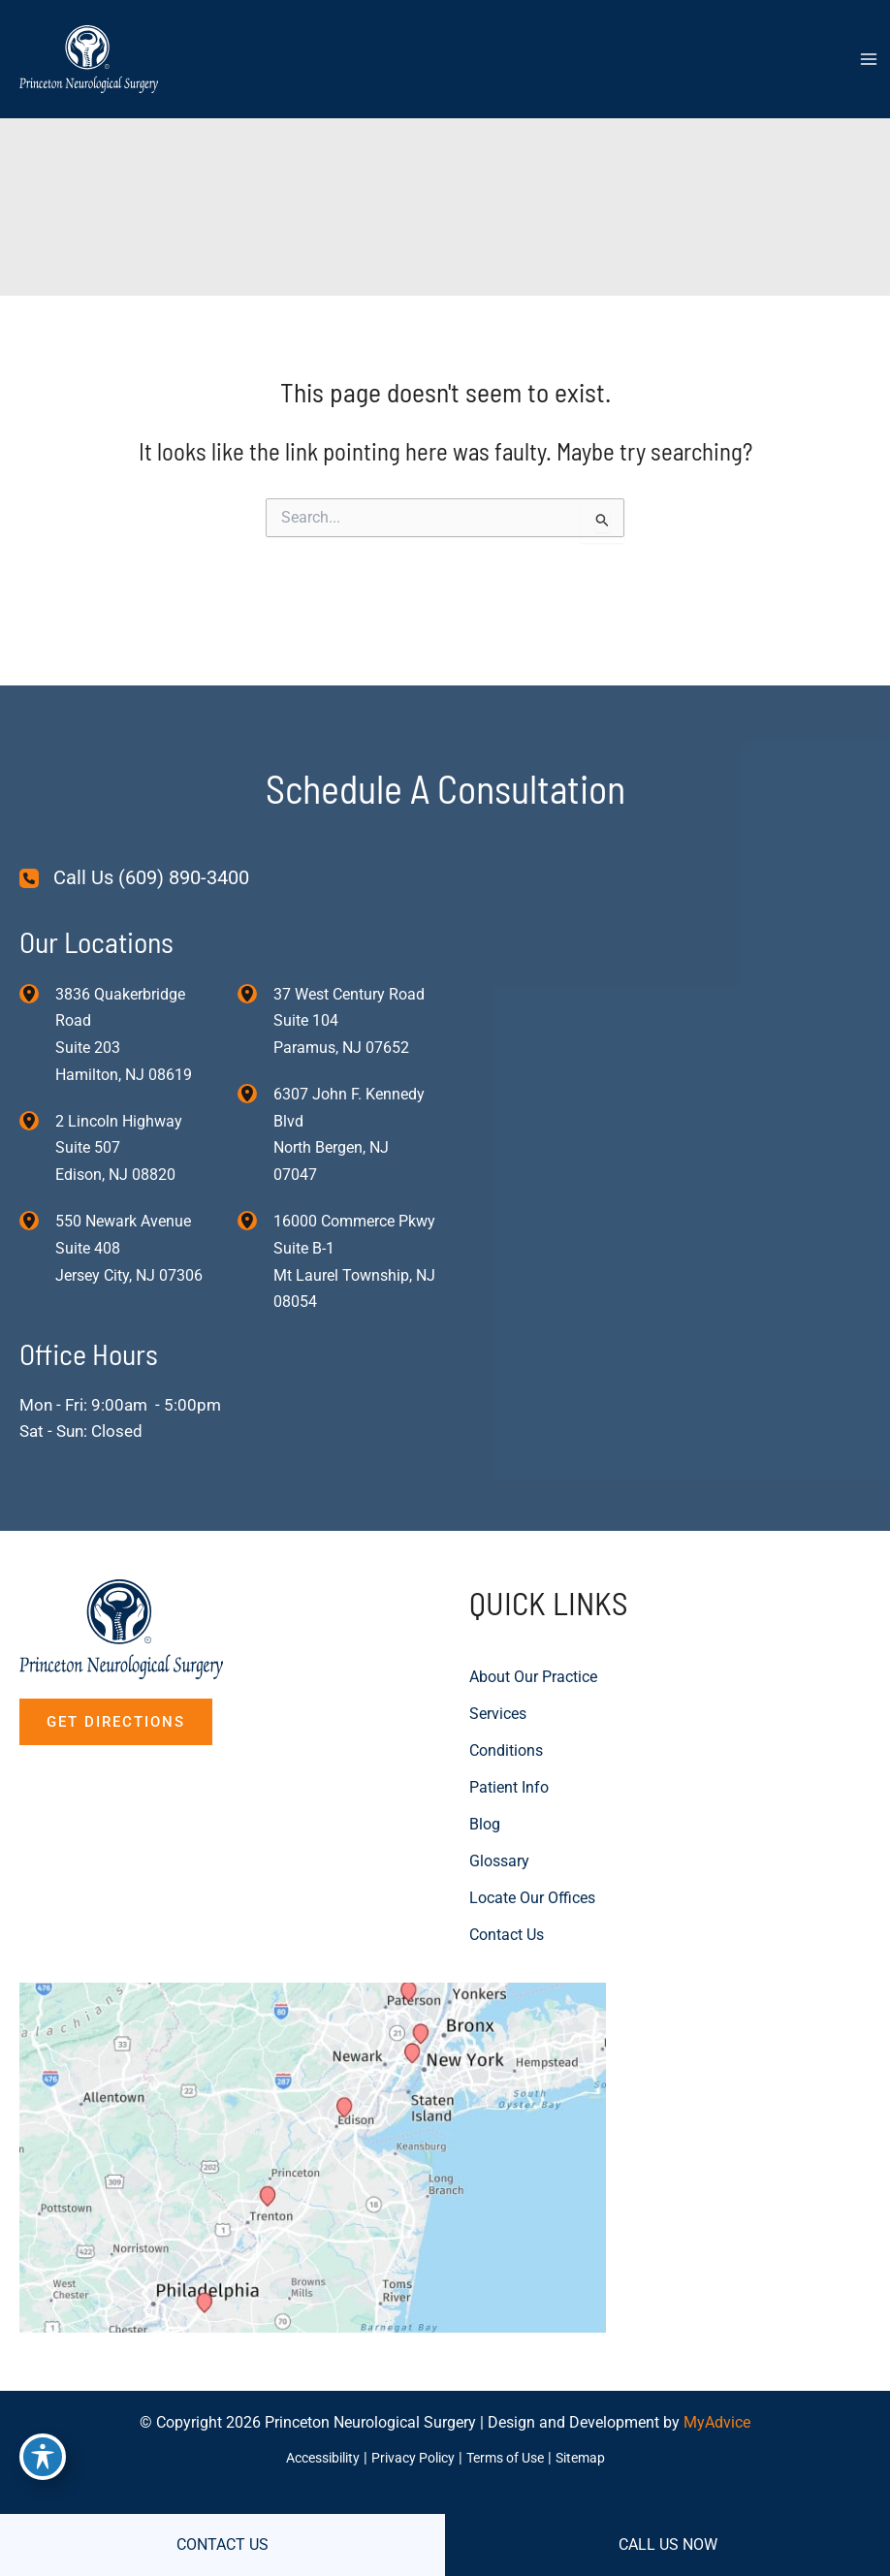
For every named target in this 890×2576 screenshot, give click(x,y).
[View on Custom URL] (356, 2124)
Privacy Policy (411, 2457)
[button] (115, 1658)
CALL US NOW (668, 2544)
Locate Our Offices (532, 1834)
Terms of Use (511, 2457)
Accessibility (312, 2457)
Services (497, 1649)
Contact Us (506, 1870)
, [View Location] (118, 1082)
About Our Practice (533, 1613)
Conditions (506, 1686)
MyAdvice (716, 2423)
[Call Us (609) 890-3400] (134, 810)
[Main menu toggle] (868, 61)
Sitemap (593, 2457)
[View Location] (37, 925)
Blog (484, 1760)
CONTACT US (222, 2544)
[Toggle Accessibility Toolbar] (42, 2456)
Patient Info (509, 1723)
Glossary (499, 1797)
